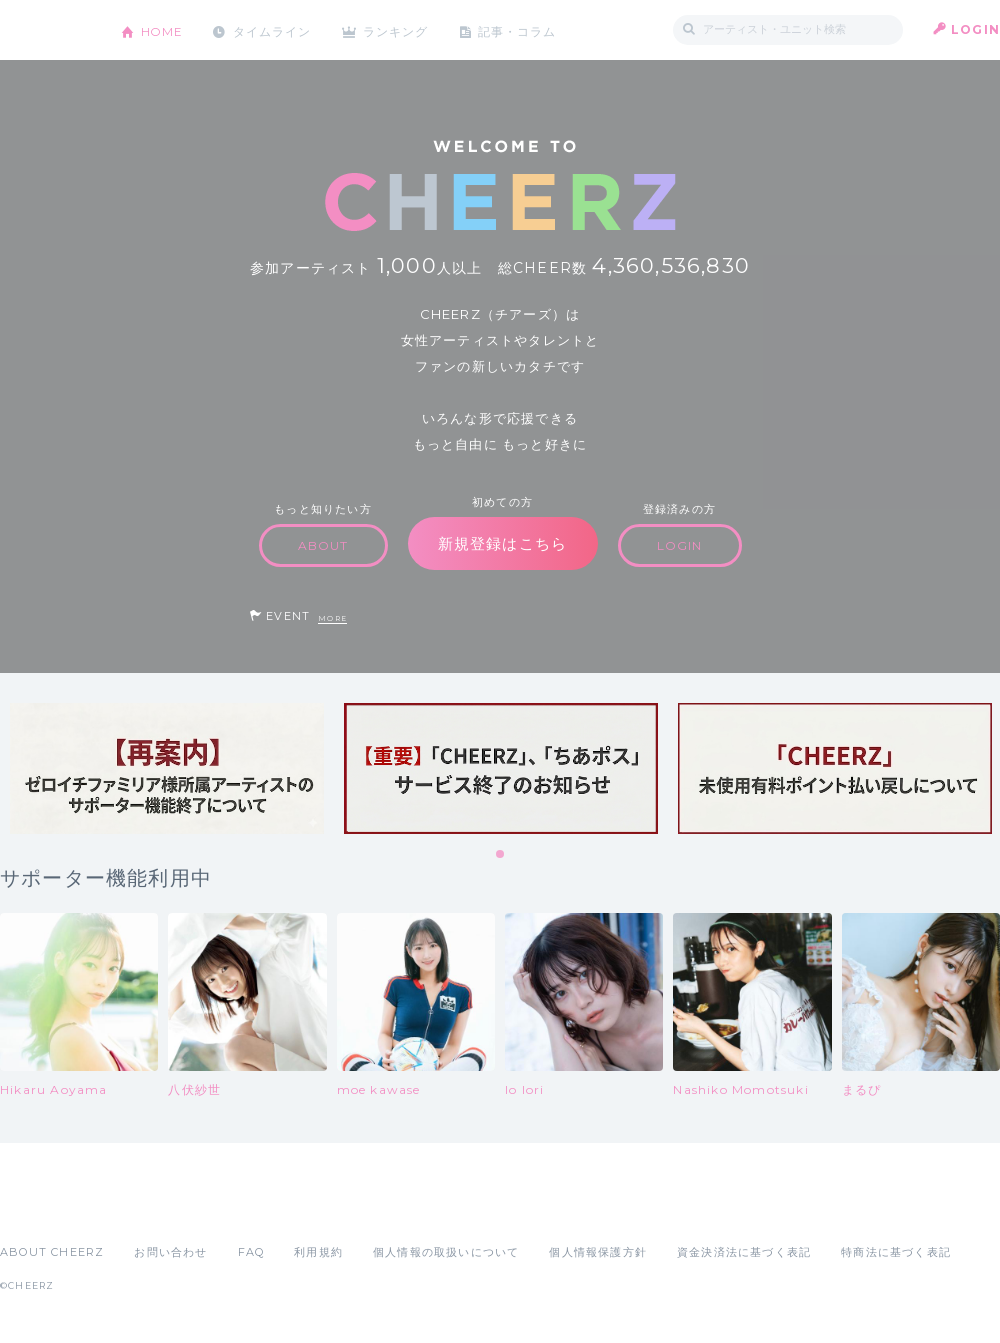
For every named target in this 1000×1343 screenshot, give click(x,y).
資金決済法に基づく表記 (744, 1252)
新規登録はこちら (503, 543)
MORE (332, 618)
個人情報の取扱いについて (446, 1252)
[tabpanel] (167, 768)
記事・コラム (522, 29)
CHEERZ (45, 30)
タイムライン (274, 29)
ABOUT (323, 545)
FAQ (251, 1252)
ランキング (401, 29)
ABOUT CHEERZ (52, 1252)
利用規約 (318, 1252)
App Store (46, 1208)
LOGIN (975, 29)
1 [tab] (501, 855)
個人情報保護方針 (598, 1252)
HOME (163, 29)
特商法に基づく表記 (896, 1252)
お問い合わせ (170, 1252)
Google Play (152, 1208)
